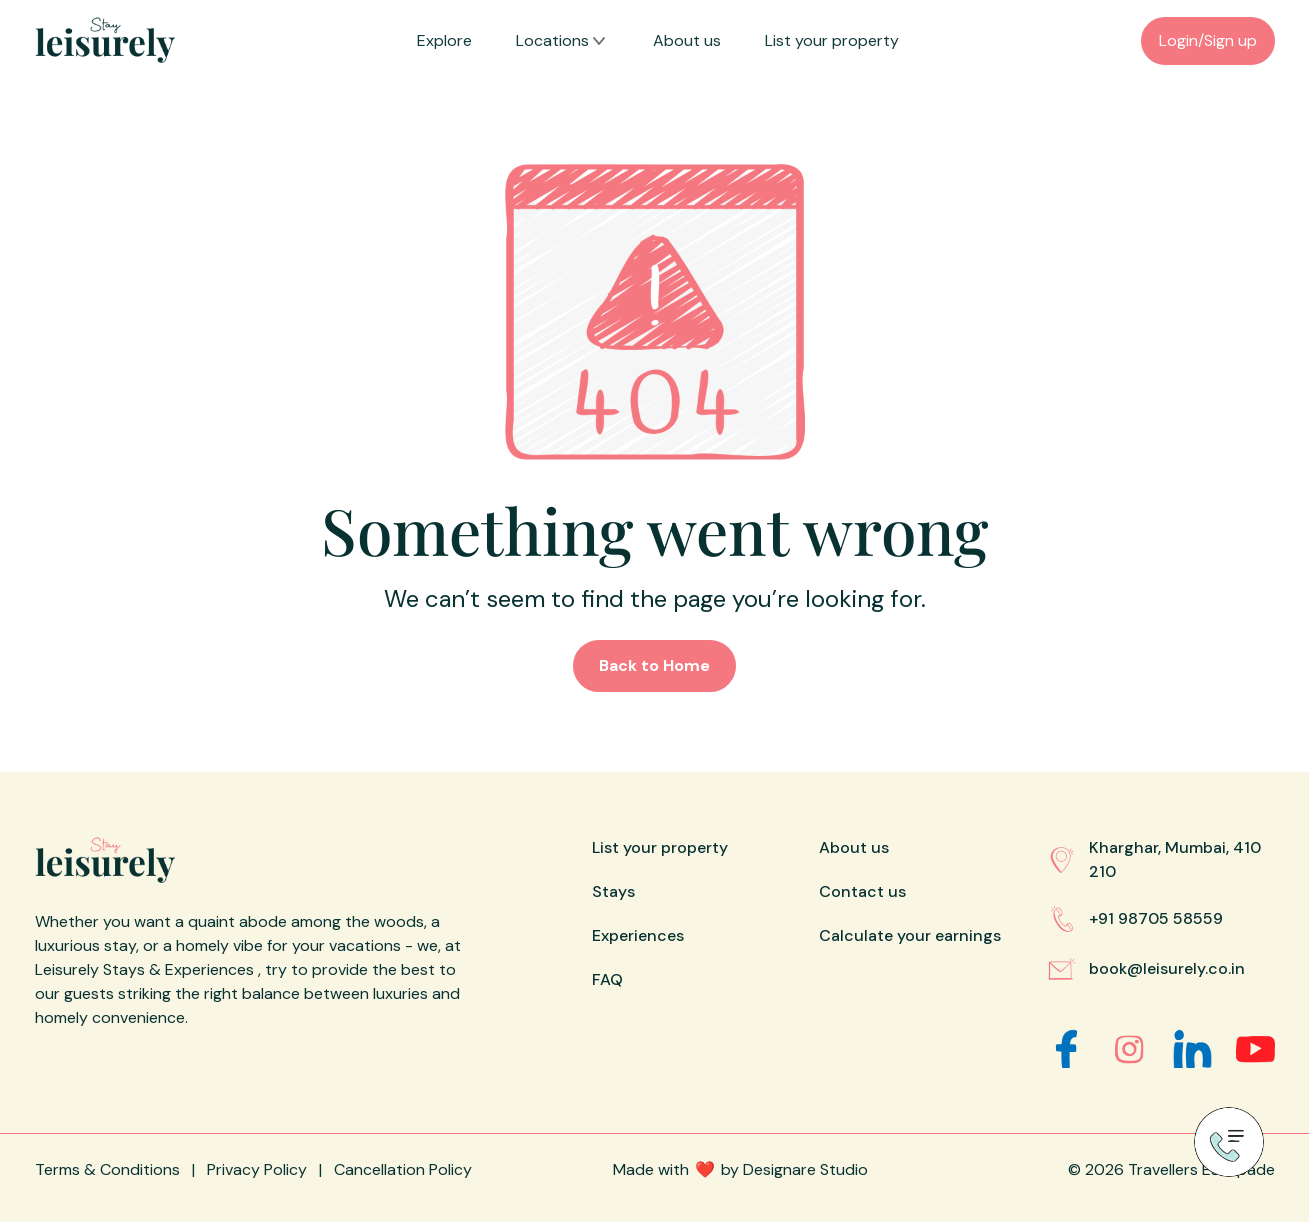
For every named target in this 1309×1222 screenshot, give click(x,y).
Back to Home (654, 665)
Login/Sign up (1208, 40)
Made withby (740, 1169)
